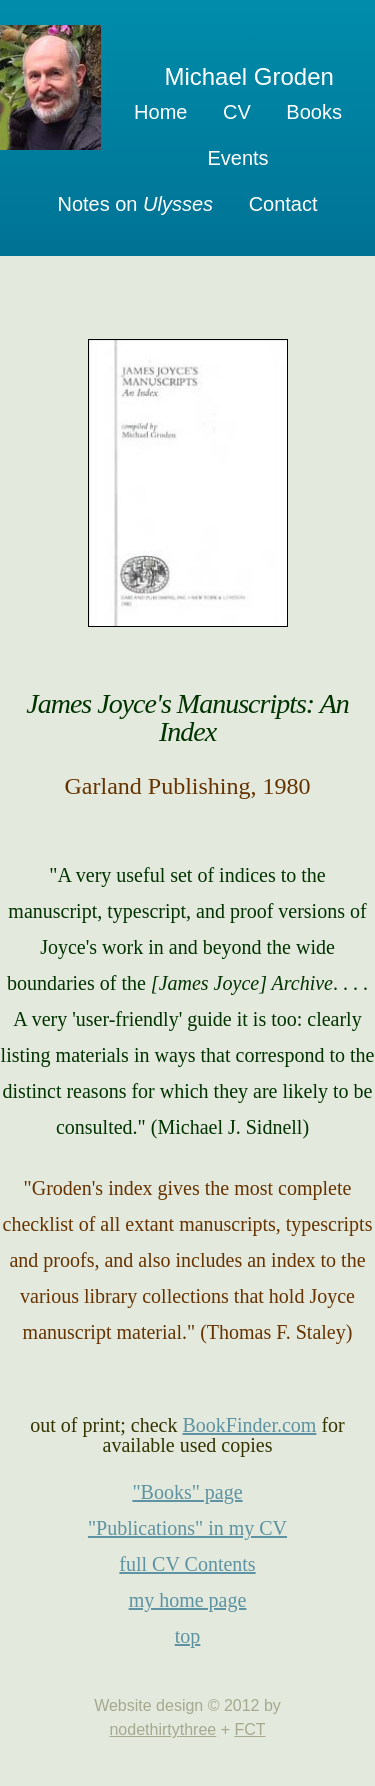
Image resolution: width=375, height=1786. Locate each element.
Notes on (135, 204)
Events (237, 158)
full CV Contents (187, 1564)
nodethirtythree (162, 1729)
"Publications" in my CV (187, 1528)
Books (314, 112)
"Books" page (187, 1492)
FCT (249, 1729)
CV (237, 112)
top (188, 1636)
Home (160, 112)
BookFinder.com (249, 1425)
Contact (283, 204)
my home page (188, 1600)
